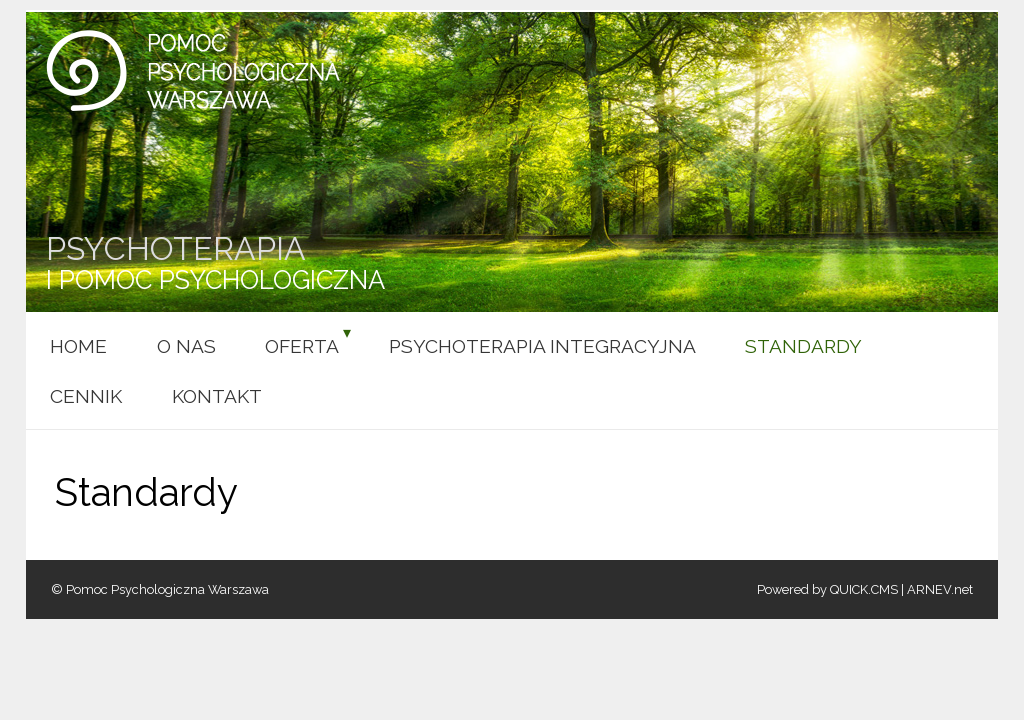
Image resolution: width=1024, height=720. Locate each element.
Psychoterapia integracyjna (542, 346)
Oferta (302, 346)
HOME (78, 346)
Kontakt (217, 396)
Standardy (803, 346)
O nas (186, 346)
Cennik (86, 396)
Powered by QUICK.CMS (827, 589)
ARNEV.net (940, 589)
